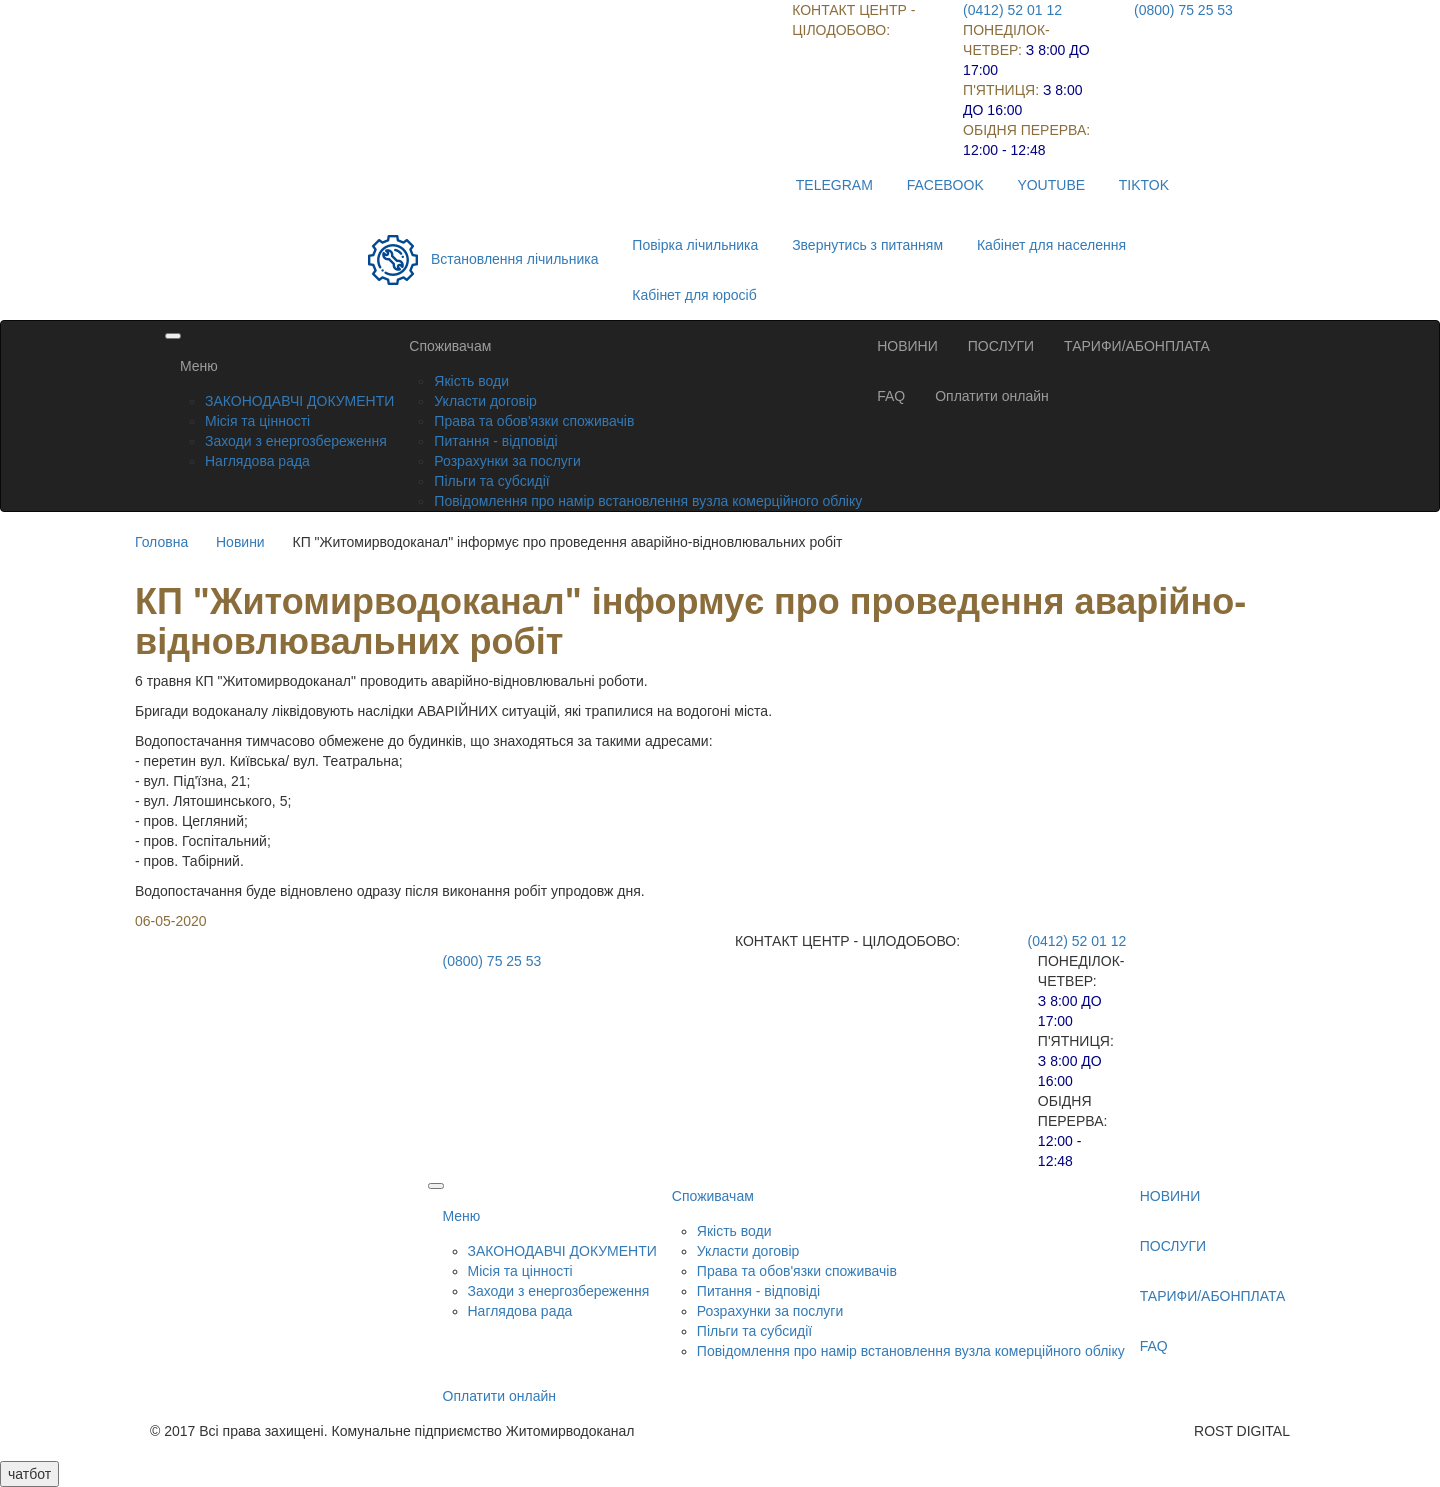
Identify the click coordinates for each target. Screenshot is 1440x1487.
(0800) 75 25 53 (1183, 10)
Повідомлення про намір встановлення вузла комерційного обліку (648, 501)
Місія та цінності (257, 421)
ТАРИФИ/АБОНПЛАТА (1137, 346)
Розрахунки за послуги (507, 461)
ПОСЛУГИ (1001, 346)
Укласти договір (485, 401)
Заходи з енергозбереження (296, 441)
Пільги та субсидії (491, 481)
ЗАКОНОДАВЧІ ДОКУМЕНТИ (299, 401)
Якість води (471, 381)
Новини (240, 542)
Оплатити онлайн (992, 396)
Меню (199, 366)
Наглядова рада (257, 461)
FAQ (891, 396)
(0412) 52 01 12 (1012, 10)
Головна (161, 542)
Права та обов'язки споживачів (534, 421)
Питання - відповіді (495, 441)
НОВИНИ (907, 346)
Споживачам (450, 346)
